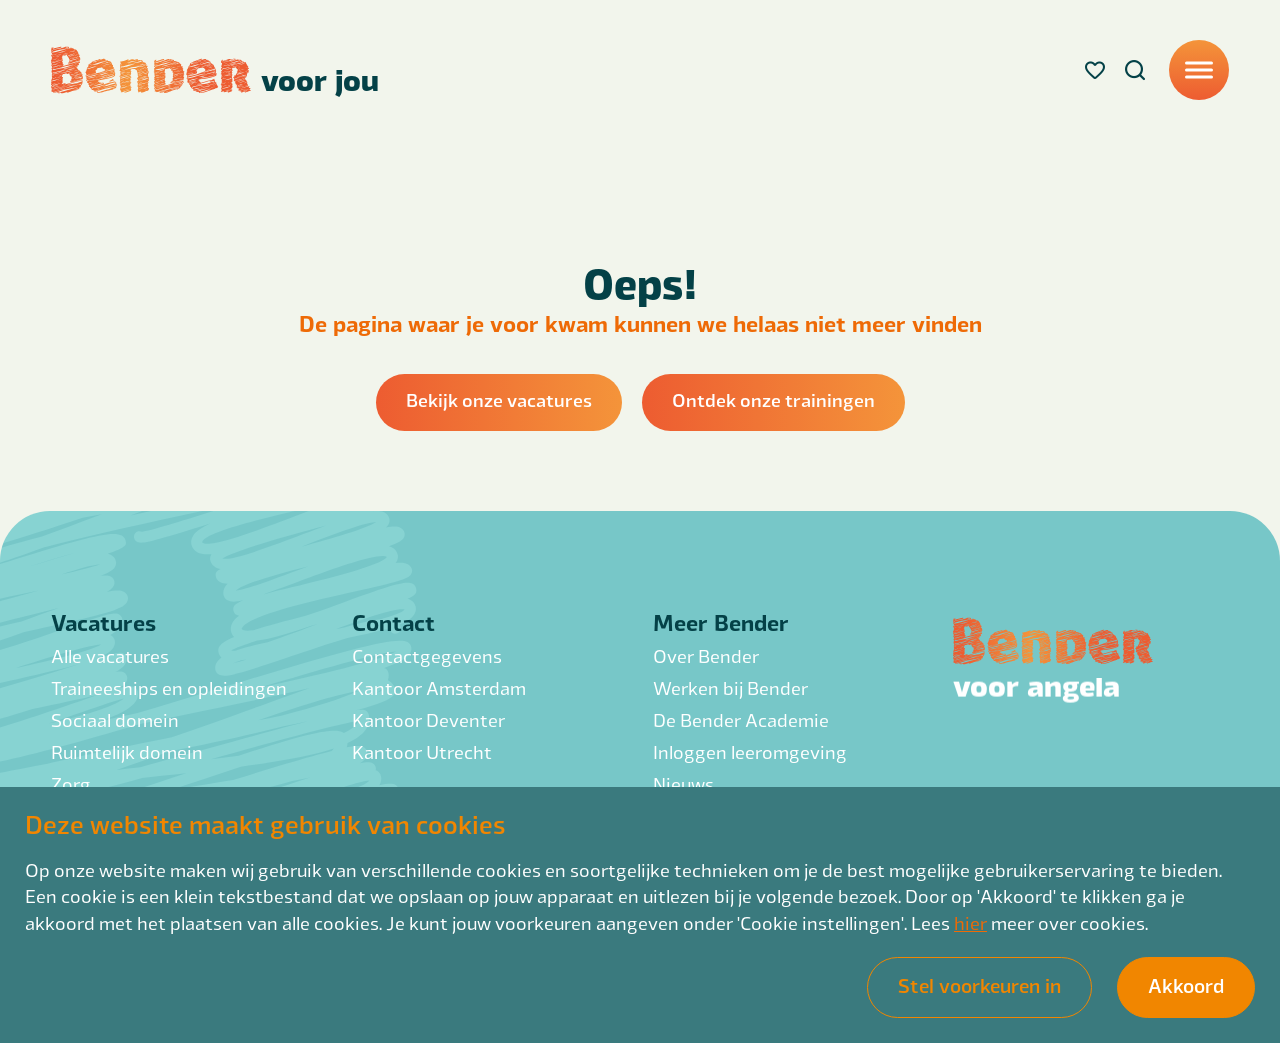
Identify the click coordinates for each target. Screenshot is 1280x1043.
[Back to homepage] (215, 70)
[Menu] (1199, 70)
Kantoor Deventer (428, 719)
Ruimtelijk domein (127, 751)
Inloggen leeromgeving (750, 751)
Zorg (71, 783)
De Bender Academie (741, 719)
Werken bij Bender (730, 687)
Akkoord (1186, 985)
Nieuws (683, 783)
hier (970, 922)
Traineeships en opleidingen (169, 687)
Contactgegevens (427, 655)
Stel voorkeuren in (979, 985)
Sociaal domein (115, 719)
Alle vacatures (110, 655)
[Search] (1135, 70)
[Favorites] (1095, 70)
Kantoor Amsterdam (439, 687)
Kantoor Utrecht (422, 751)
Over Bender (706, 655)
